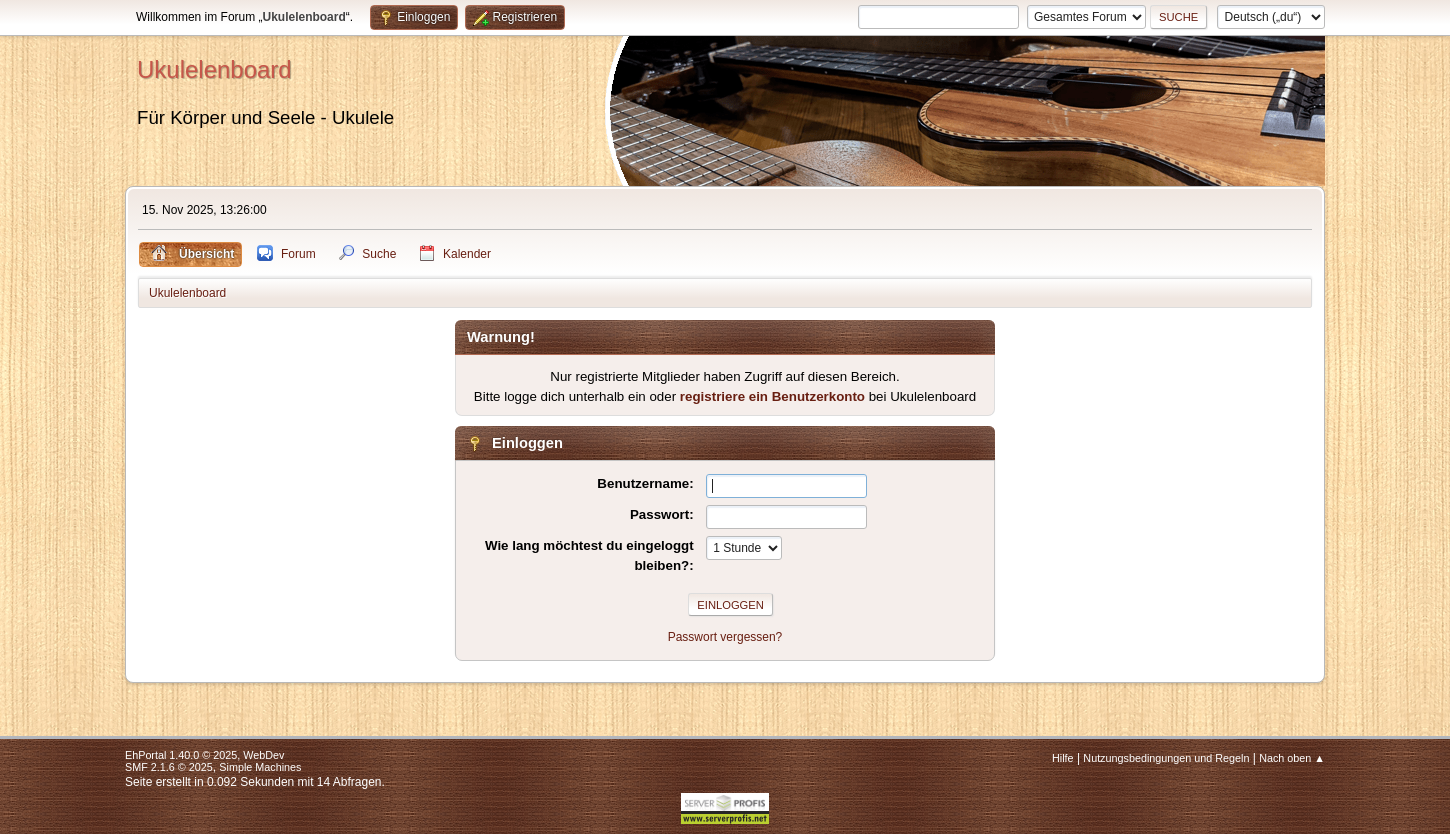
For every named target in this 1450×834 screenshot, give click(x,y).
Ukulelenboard (214, 69)
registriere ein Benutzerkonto (772, 396)
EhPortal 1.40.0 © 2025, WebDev (204, 755)
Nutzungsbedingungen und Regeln (1166, 758)
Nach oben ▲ (1292, 758)
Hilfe (1063, 758)
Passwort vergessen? (725, 637)
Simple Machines (260, 767)
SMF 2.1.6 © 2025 (169, 767)
